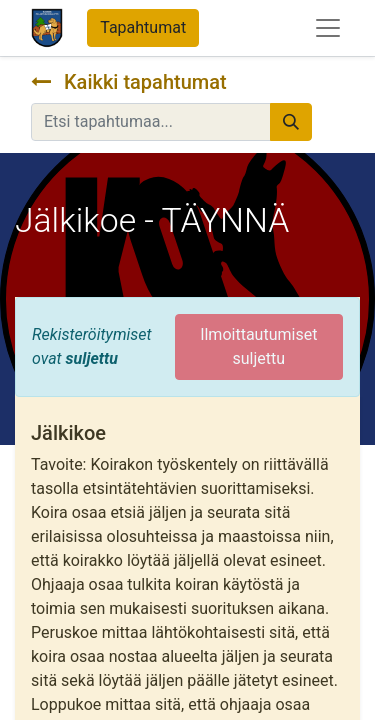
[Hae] (291, 122)
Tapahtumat (143, 27)
